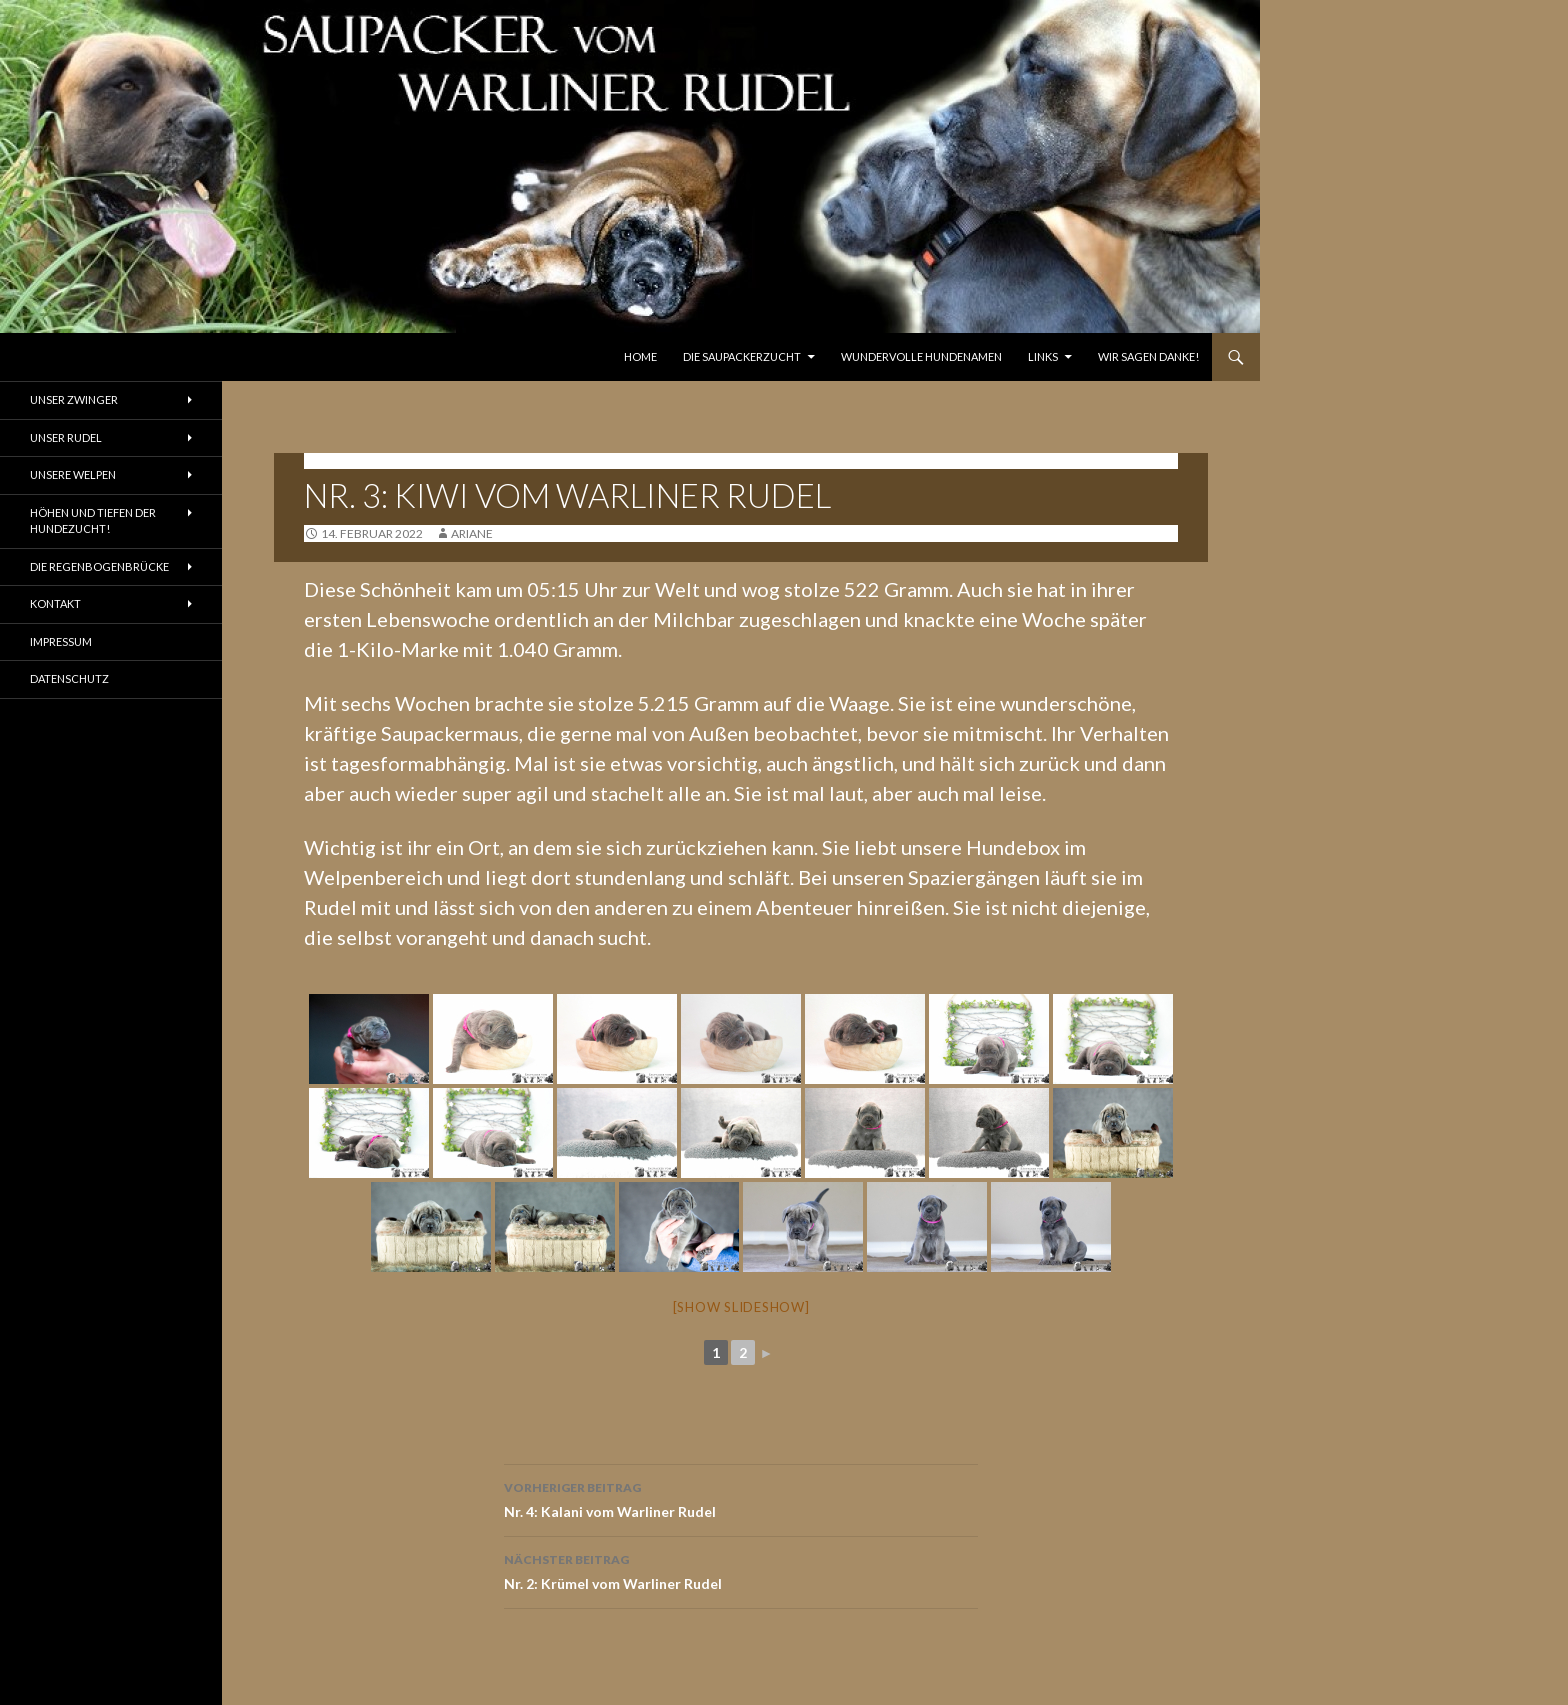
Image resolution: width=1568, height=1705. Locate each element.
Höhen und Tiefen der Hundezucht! (93, 521)
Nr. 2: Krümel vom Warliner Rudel (741, 1570)
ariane (472, 533)
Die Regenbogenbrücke (99, 566)
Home (640, 356)
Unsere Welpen (73, 474)
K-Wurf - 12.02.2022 (365, 460)
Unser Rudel (66, 437)
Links (1043, 356)
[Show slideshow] (741, 1307)
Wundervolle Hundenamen (921, 356)
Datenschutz (69, 678)
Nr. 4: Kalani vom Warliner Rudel (741, 1498)
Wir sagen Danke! (1148, 356)
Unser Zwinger (74, 399)
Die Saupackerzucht (742, 356)
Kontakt (55, 603)
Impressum (61, 641)
